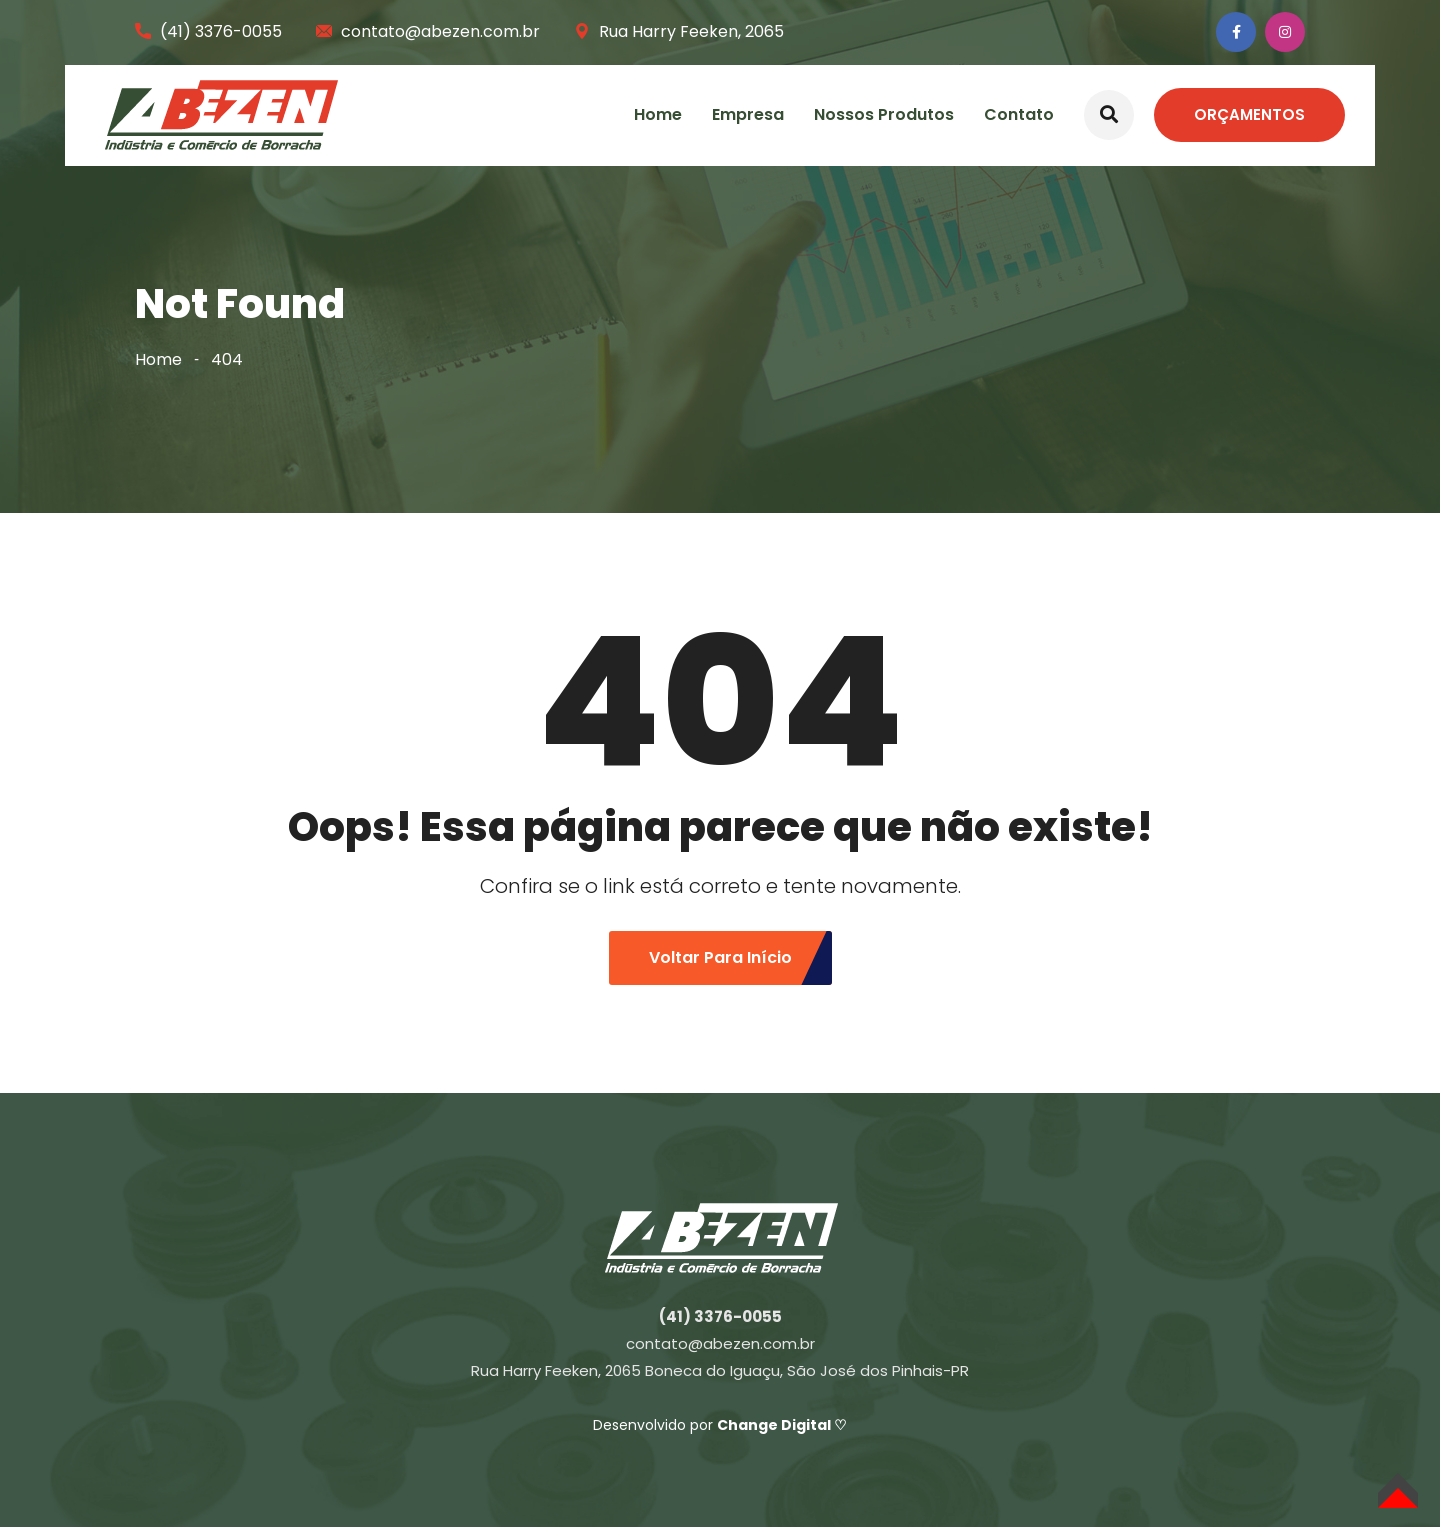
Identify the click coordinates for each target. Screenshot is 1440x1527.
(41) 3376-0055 (221, 31)
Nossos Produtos (884, 114)
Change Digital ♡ (782, 1425)
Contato (1019, 114)
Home (658, 114)
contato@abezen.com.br (440, 31)
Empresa (748, 114)
